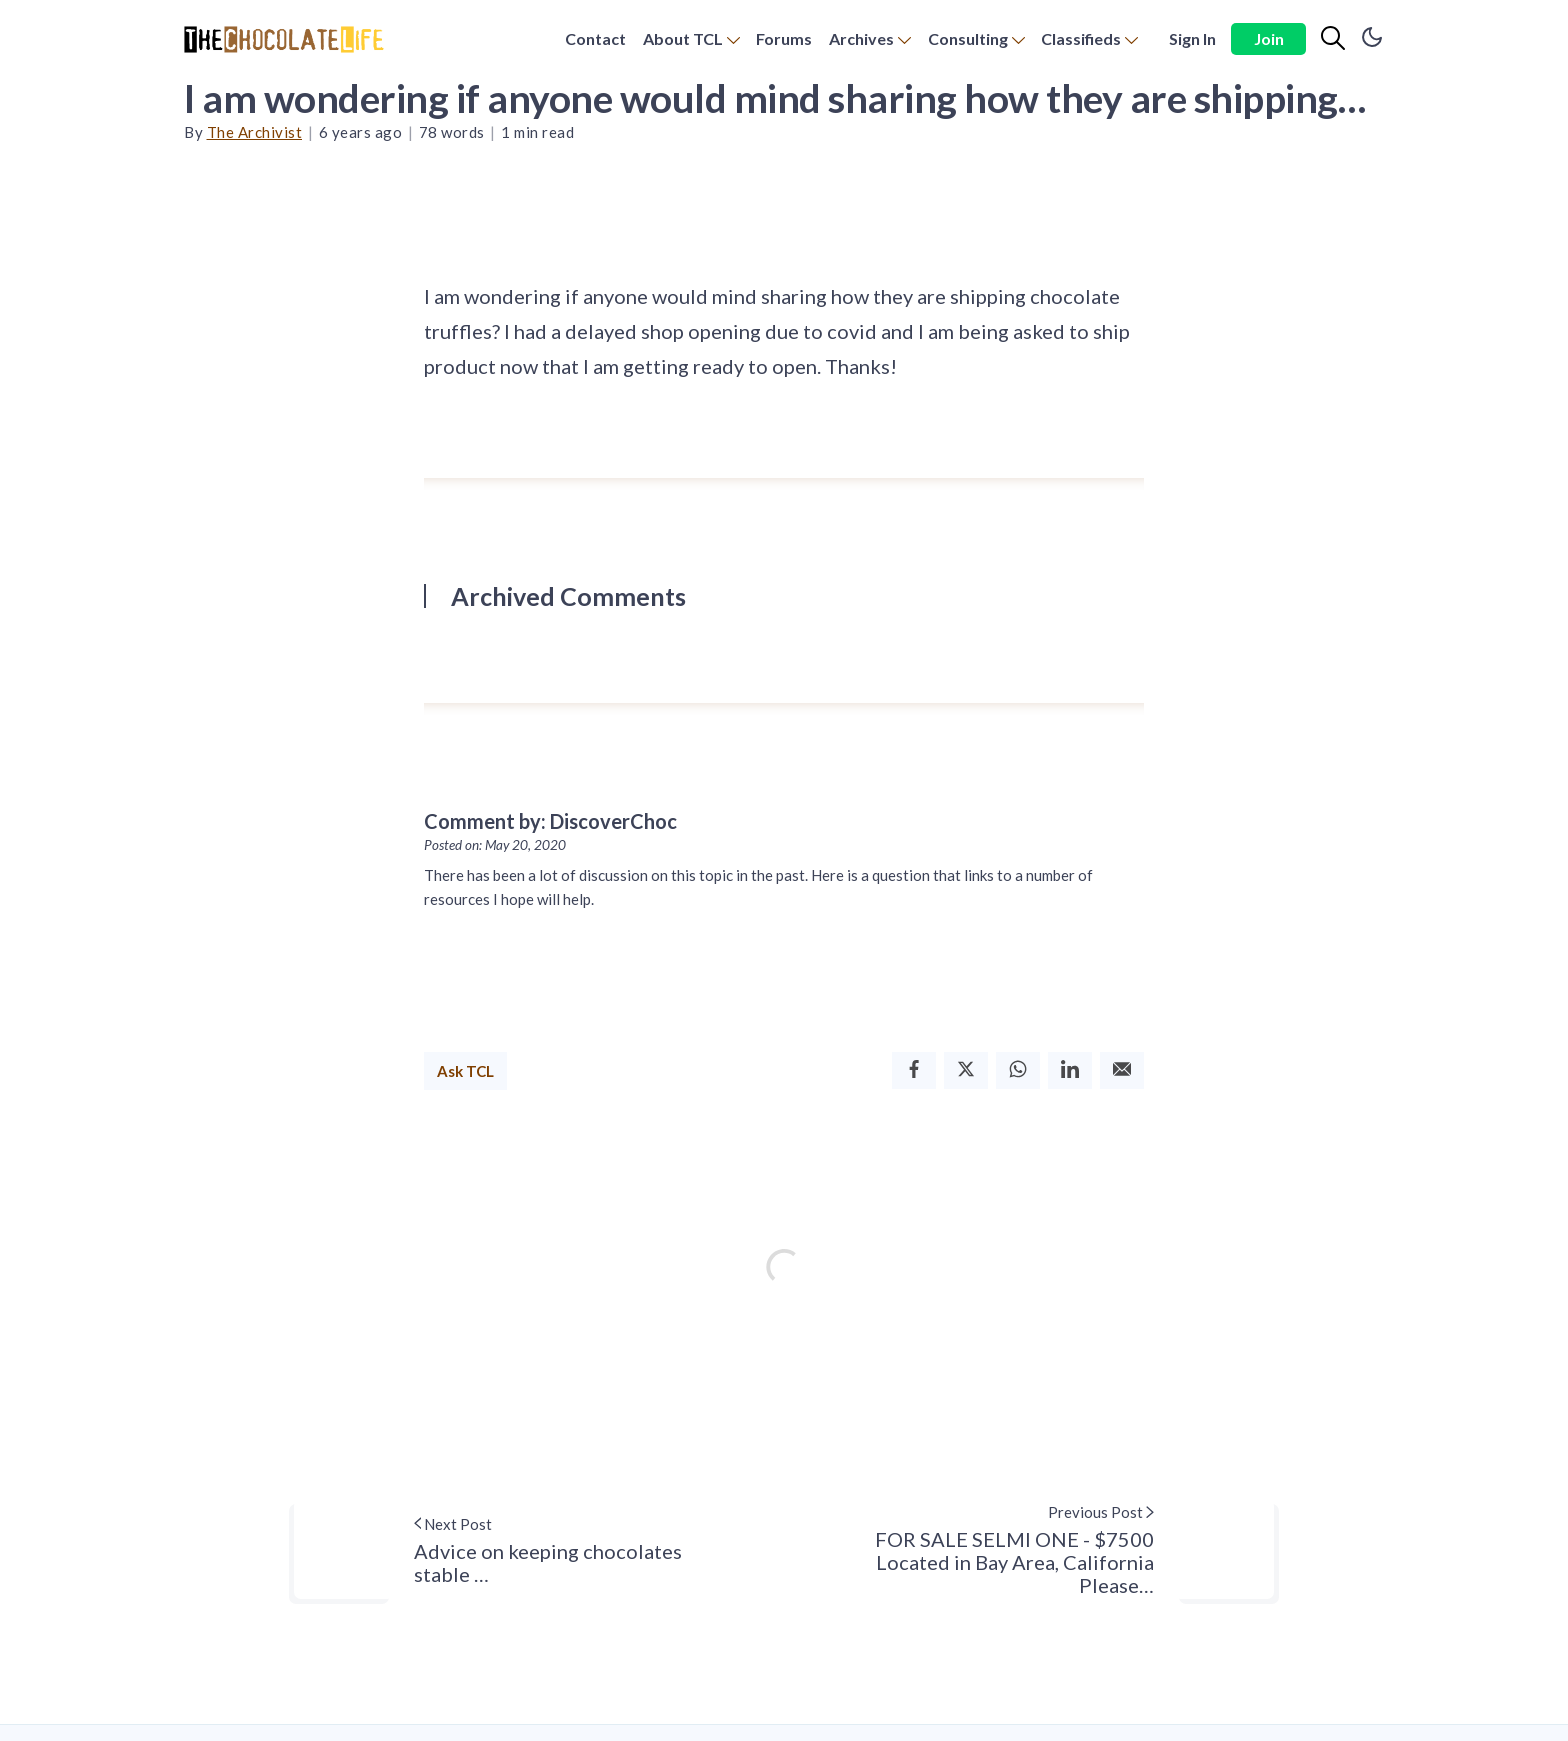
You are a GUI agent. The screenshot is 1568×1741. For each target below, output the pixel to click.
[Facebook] (914, 1070)
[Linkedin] (1070, 1070)
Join (1269, 38)
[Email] (1122, 1070)
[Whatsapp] (1018, 1070)
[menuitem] (595, 39)
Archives (861, 38)
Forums (784, 38)
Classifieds (1081, 38)
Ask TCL (465, 1071)
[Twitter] (966, 1070)
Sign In (1192, 38)
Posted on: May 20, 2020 (495, 845)
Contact (595, 38)
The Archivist (255, 132)
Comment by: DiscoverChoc (550, 821)
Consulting (968, 38)
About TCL (683, 38)
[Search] (1333, 39)
